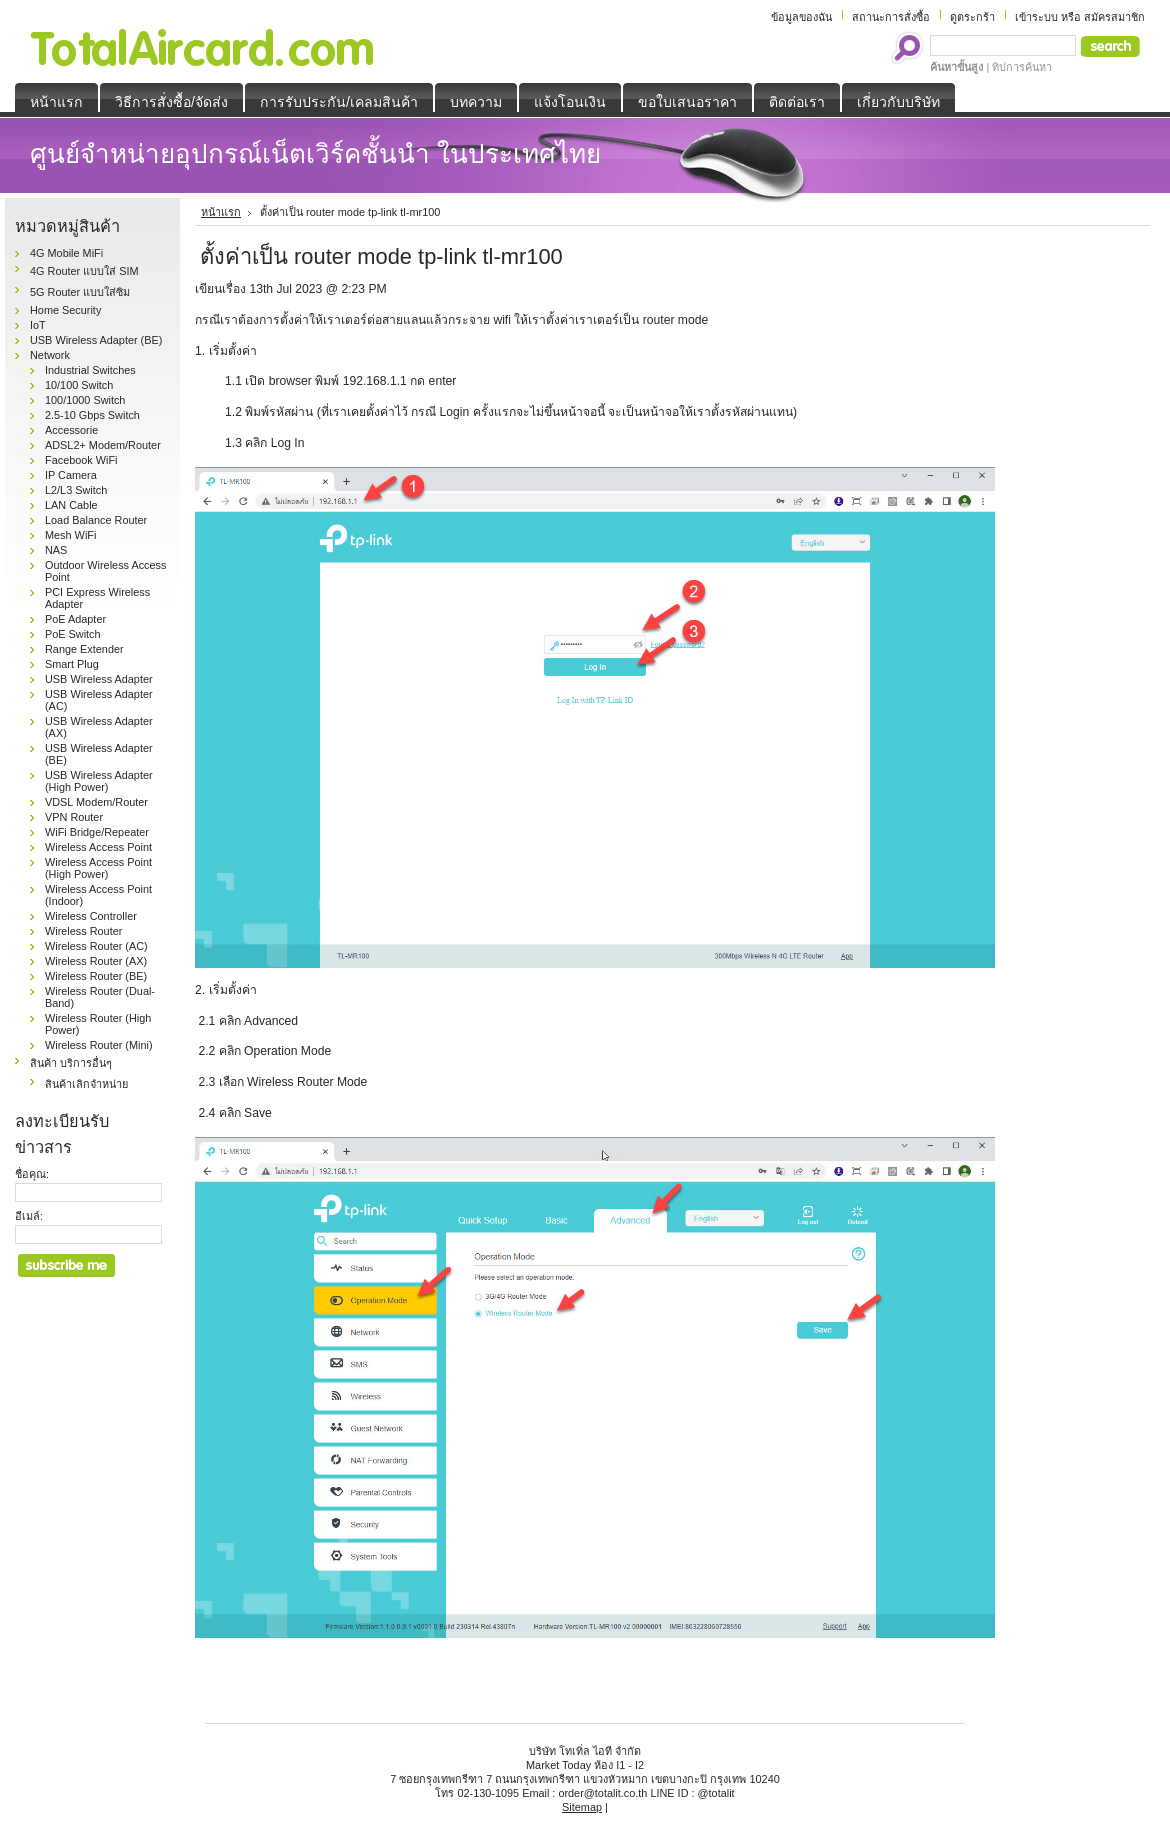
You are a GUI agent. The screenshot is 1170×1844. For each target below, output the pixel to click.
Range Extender (84, 649)
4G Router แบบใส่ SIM (84, 271)
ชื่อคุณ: (32, 1174)
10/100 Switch (79, 385)
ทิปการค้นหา (1022, 67)
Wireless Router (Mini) (99, 1045)
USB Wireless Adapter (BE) (96, 340)
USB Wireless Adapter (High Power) (99, 781)
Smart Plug (72, 664)
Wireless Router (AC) (96, 946)
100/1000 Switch (85, 400)
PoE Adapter (75, 619)
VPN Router (74, 817)
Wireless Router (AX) (96, 961)
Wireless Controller (91, 916)
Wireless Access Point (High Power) (98, 868)
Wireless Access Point (98, 847)
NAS (56, 550)
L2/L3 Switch (76, 490)
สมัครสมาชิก (1114, 17)
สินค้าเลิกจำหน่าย (86, 1084)
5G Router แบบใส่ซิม (80, 292)
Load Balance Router (96, 520)
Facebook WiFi (81, 460)
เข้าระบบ (1036, 17)
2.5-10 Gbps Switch (92, 415)
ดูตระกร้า (972, 17)
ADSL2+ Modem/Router (103, 445)
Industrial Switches (90, 370)
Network (50, 355)
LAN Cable (71, 505)
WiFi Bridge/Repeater (97, 832)
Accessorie (71, 430)
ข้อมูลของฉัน (801, 17)
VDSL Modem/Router (96, 802)
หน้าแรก (221, 212)
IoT (38, 325)
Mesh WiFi (70, 535)
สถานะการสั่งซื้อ (891, 17)
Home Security (65, 310)
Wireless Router (83, 931)
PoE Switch (73, 634)
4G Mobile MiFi (66, 253)
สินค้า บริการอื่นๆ (71, 1063)
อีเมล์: (29, 1216)
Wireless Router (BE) (96, 976)
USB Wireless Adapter (99, 679)
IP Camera (71, 475)
